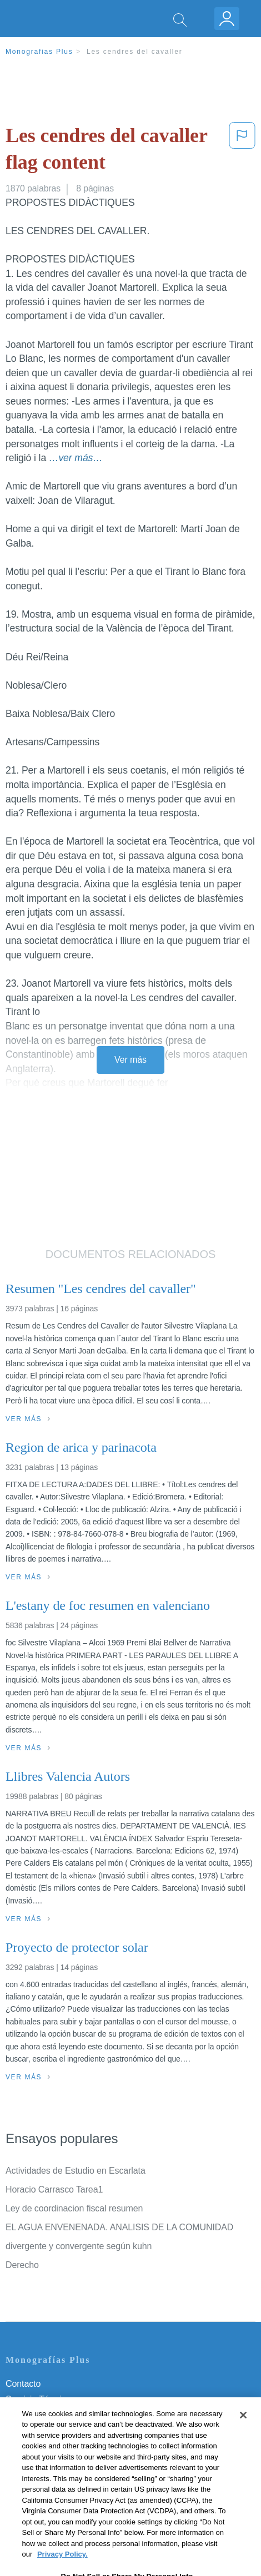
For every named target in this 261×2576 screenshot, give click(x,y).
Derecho (22, 2265)
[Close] (243, 2425)
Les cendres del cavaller (135, 51)
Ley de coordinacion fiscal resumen (74, 2208)
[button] (242, 151)
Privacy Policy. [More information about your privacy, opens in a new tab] (62, 2564)
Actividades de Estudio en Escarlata (75, 2170)
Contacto (23, 2383)
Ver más (130, 1059)
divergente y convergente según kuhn (79, 2246)
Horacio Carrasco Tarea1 (54, 2189)
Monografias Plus (39, 51)
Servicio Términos (41, 2399)
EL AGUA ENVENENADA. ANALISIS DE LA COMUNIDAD (119, 2227)
